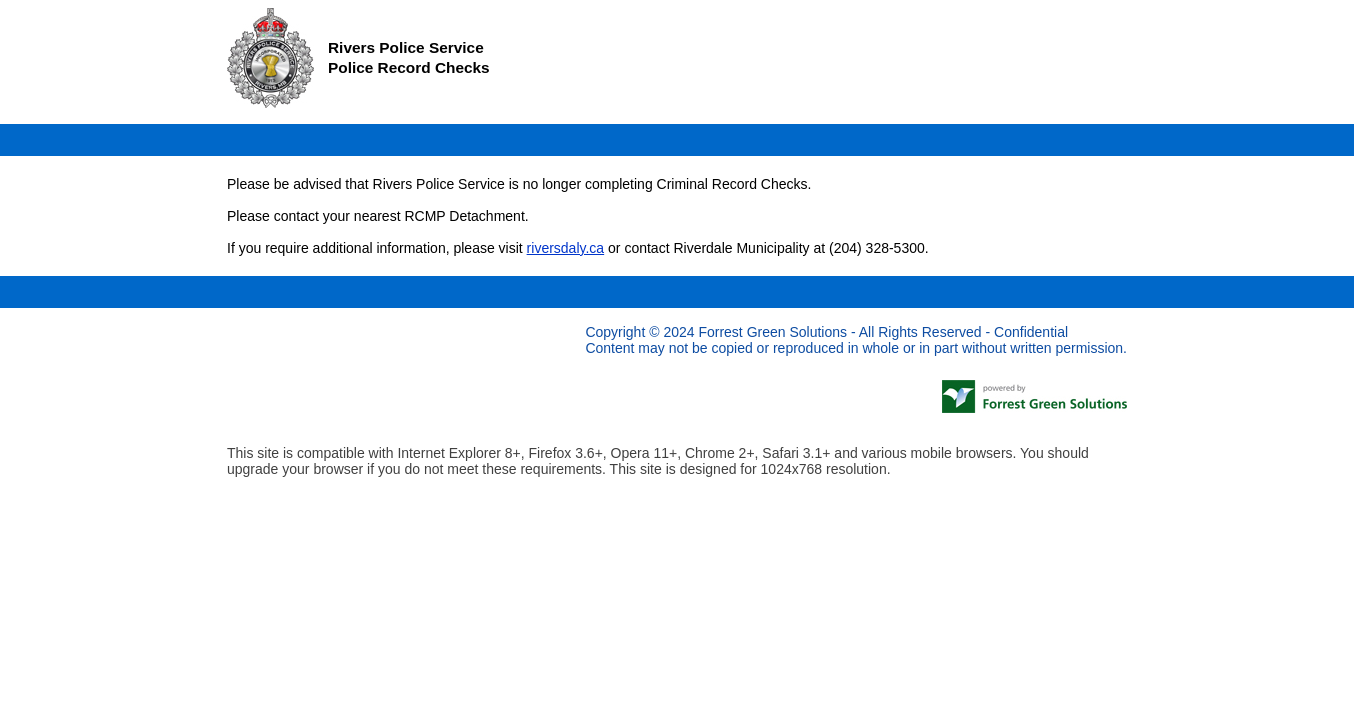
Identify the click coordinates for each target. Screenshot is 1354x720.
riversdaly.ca (566, 248)
